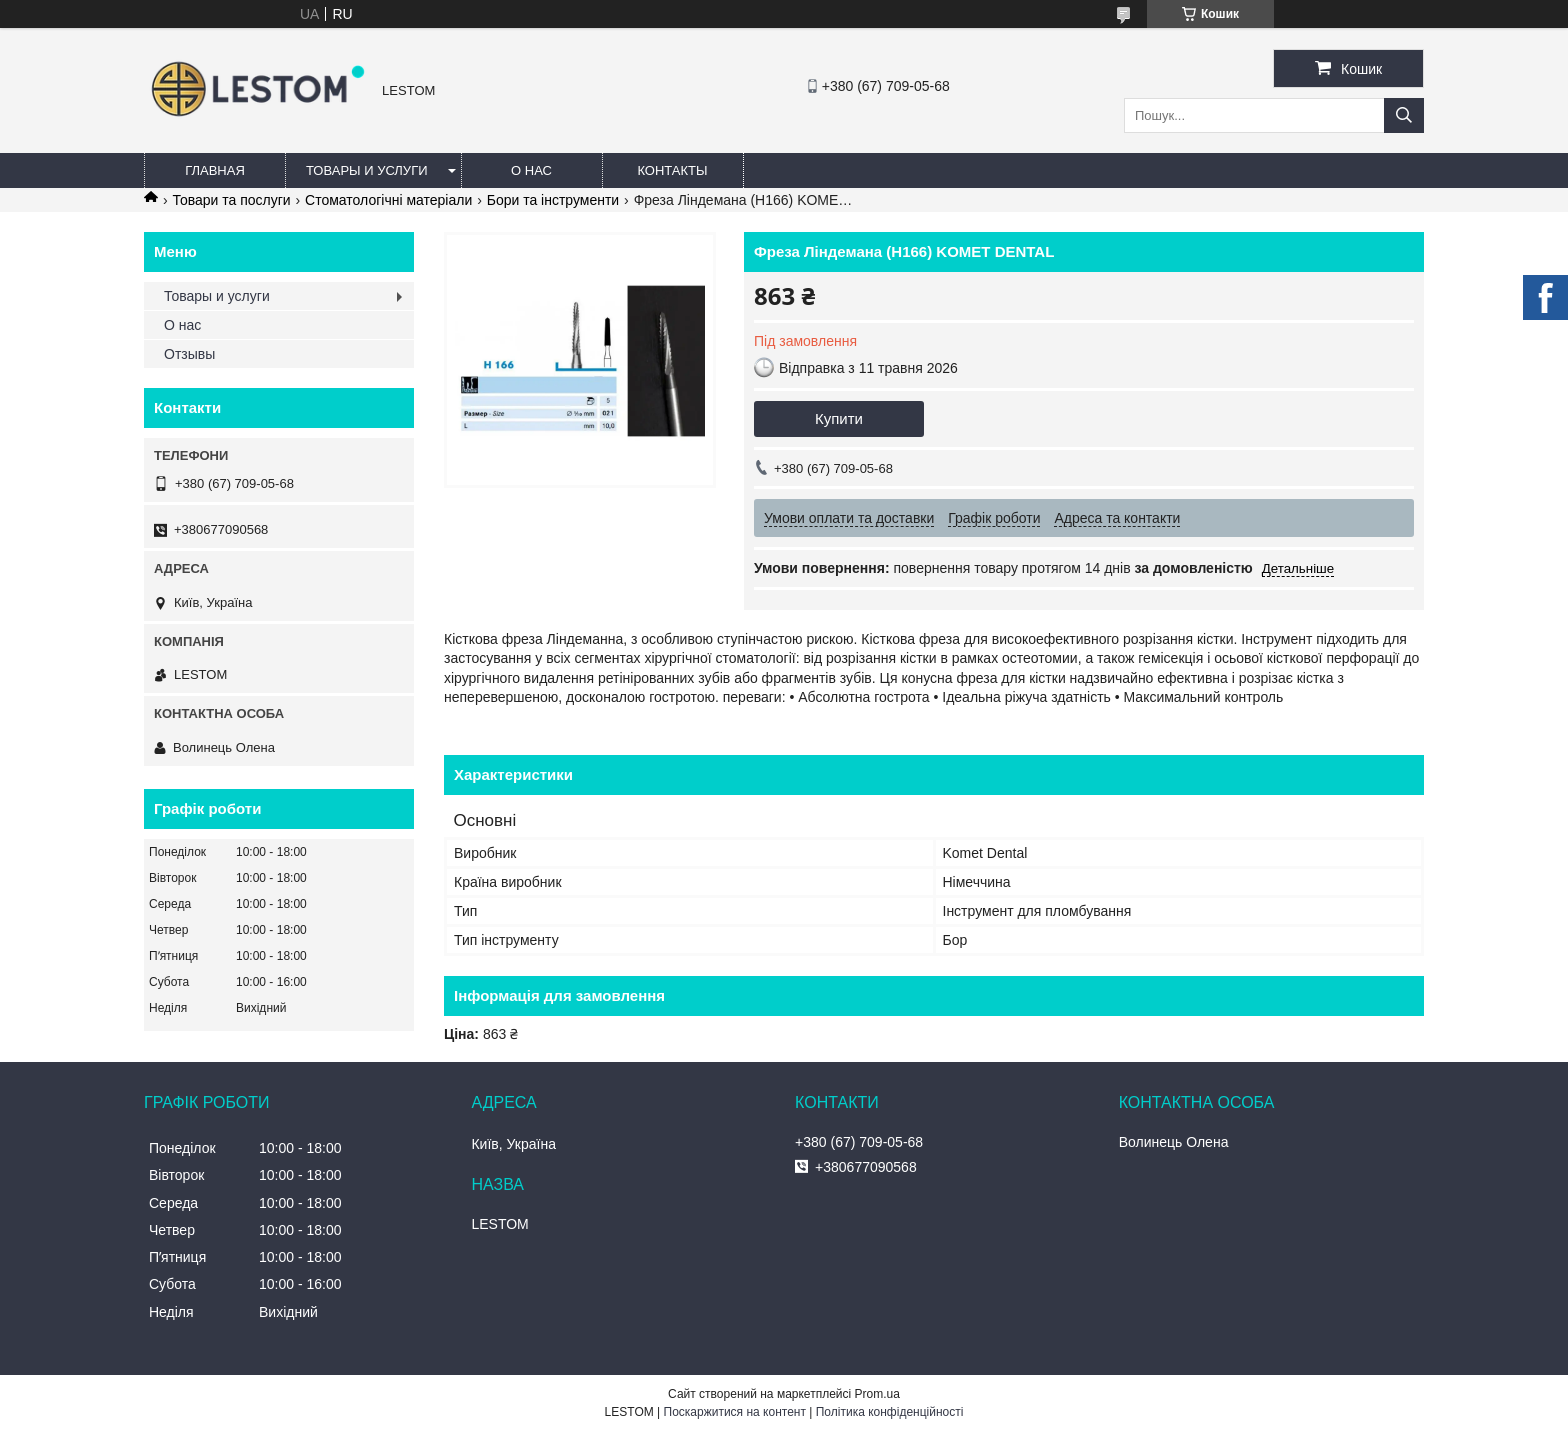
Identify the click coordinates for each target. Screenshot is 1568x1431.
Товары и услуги (367, 170)
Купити (839, 418)
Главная (215, 170)
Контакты (672, 170)
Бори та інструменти (553, 200)
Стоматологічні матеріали (388, 200)
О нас (531, 170)
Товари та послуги (231, 200)
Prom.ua (877, 1394)
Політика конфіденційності (890, 1412)
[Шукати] (1404, 115)
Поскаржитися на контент (735, 1412)
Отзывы (189, 354)
